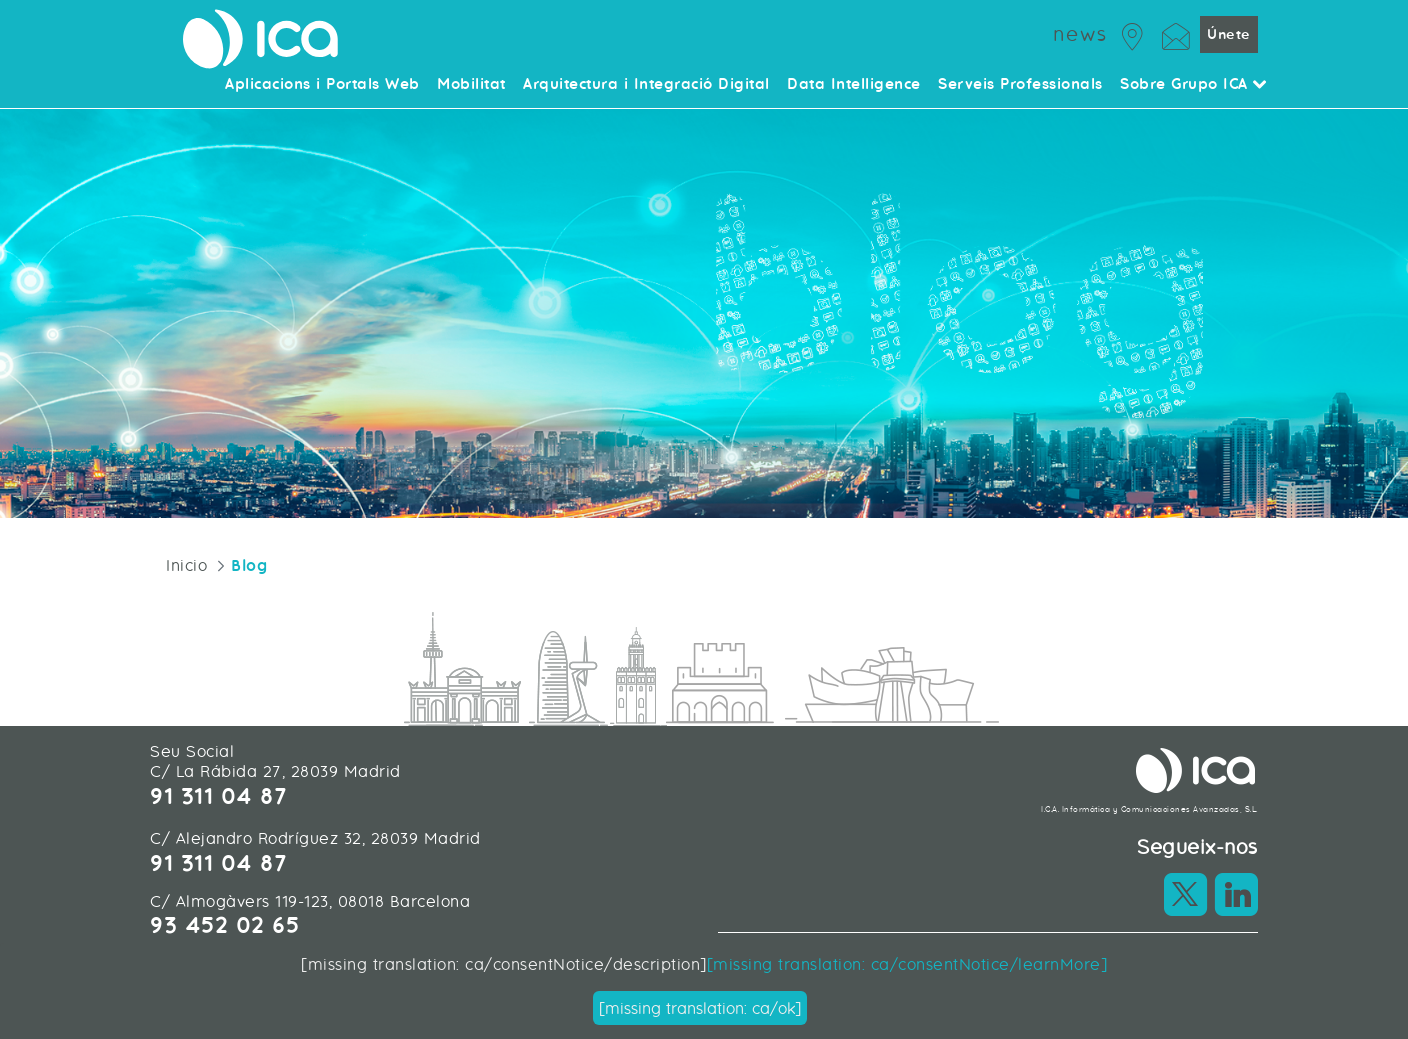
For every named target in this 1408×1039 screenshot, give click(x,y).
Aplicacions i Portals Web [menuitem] (322, 85)
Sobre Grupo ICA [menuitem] (1194, 85)
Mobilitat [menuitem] (471, 85)
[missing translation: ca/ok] (700, 1008)
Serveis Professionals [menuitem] (1020, 85)
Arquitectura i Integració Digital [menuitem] (646, 85)
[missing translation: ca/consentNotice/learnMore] (907, 964)
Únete (1229, 34)
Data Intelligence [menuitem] (854, 85)
